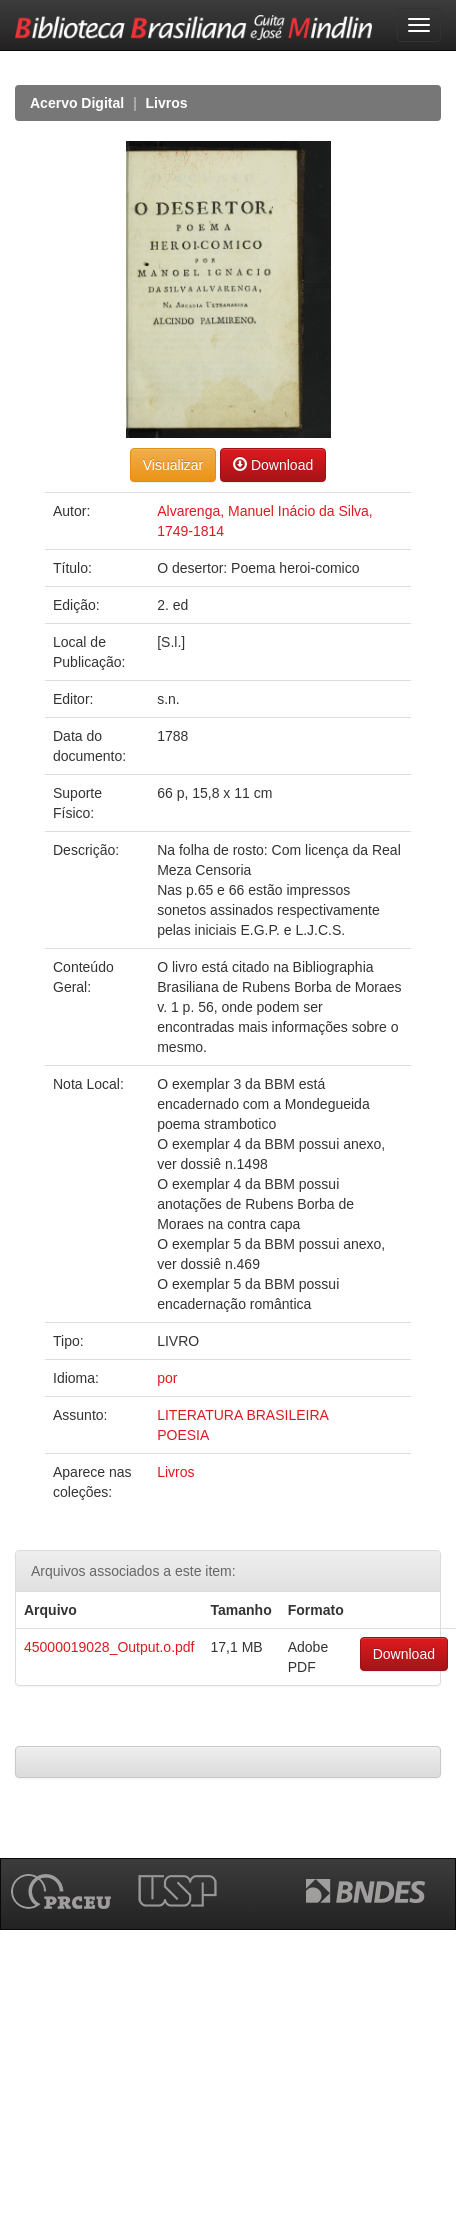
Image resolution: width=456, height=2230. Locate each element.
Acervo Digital (77, 103)
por (167, 1378)
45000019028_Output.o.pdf (109, 1647)
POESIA (183, 1435)
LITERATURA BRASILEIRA (243, 1415)
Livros (167, 103)
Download (273, 464)
